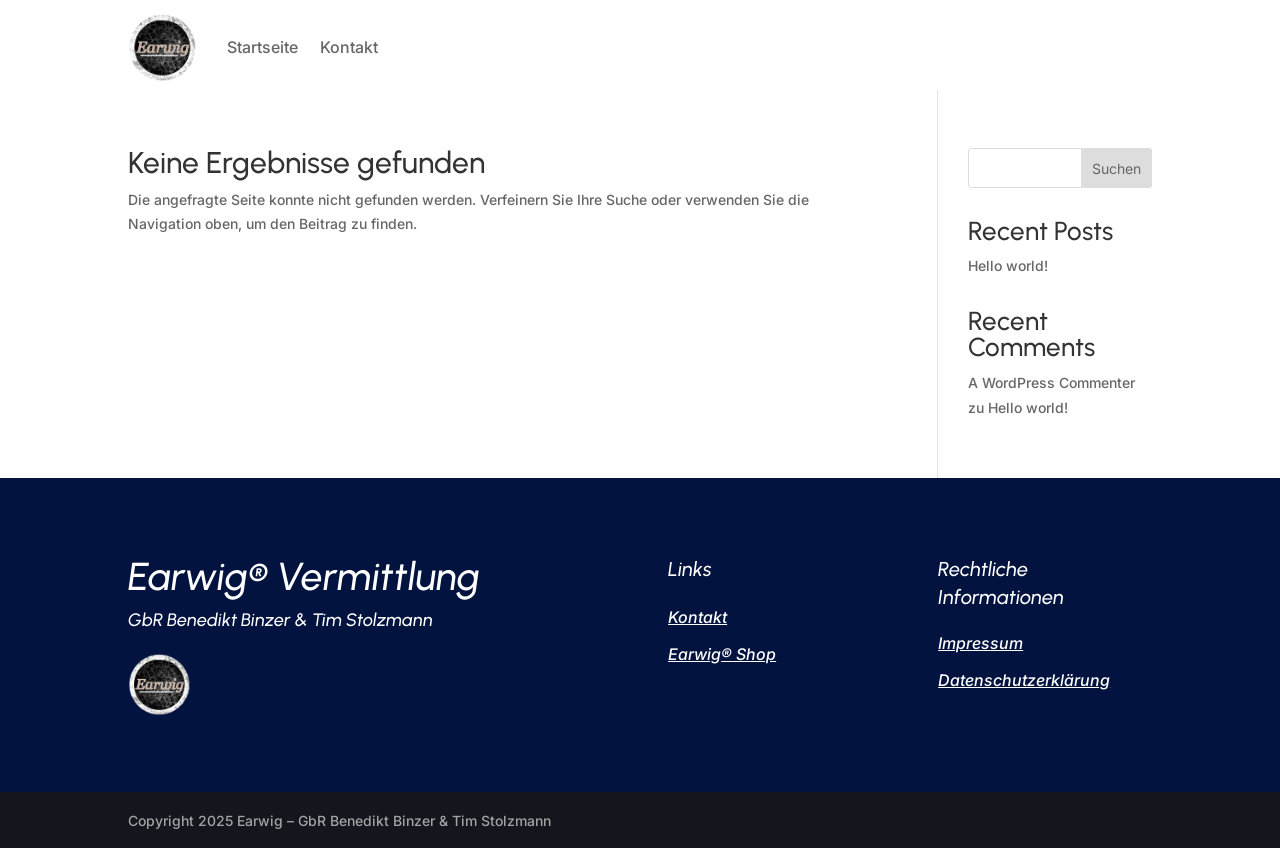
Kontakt (349, 47)
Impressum (980, 643)
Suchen (1116, 168)
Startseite (262, 47)
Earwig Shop (722, 654)
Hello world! (1008, 265)
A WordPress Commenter (1051, 382)
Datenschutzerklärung (1024, 680)
